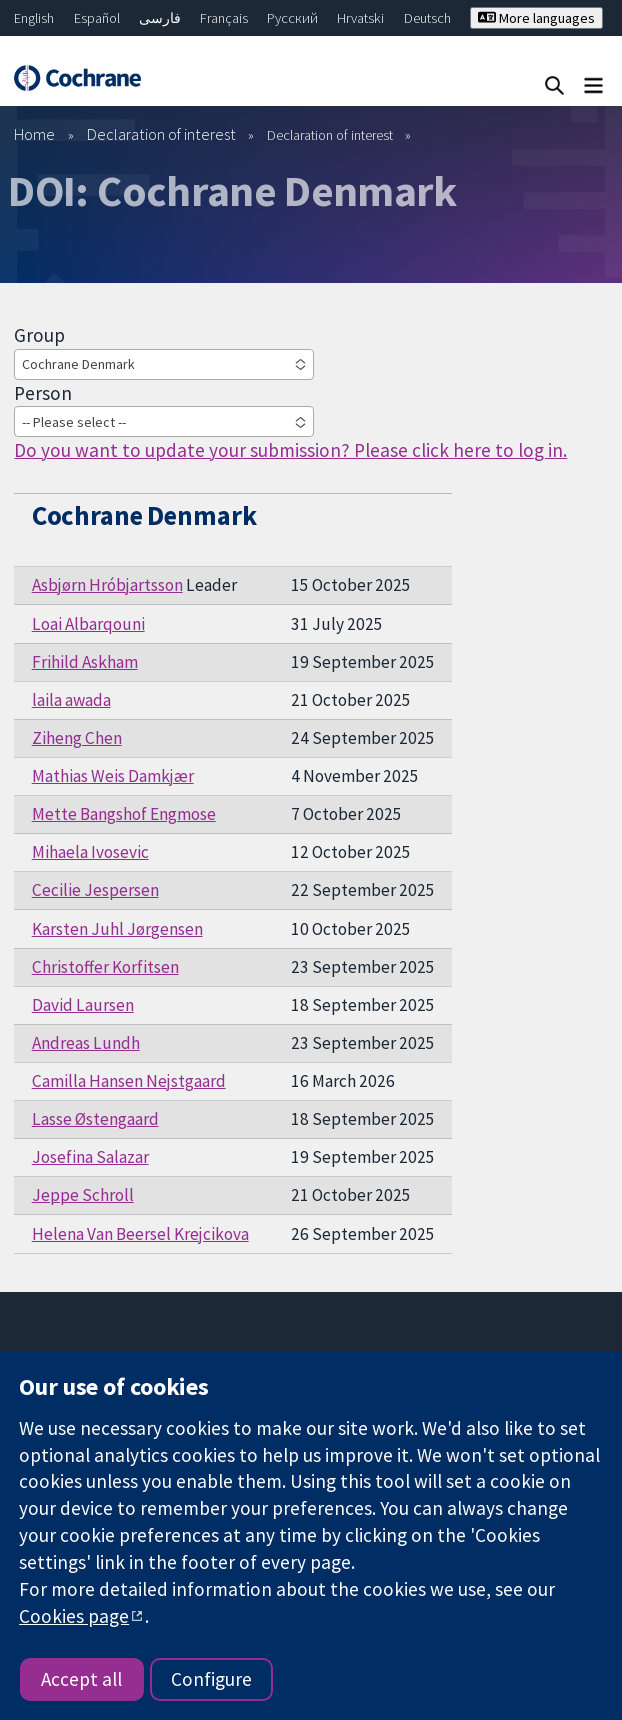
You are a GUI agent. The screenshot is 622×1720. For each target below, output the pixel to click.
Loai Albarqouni (88, 624)
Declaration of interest (161, 134)
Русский (292, 18)
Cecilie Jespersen (95, 890)
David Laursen (83, 1005)
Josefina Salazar (90, 1157)
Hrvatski (360, 18)
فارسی (160, 18)
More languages (536, 18)
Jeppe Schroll (83, 1195)
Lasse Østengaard (95, 1119)
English (34, 18)
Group (39, 335)
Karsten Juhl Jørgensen (117, 929)
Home (34, 134)
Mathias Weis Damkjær (113, 776)
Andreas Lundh (86, 1043)
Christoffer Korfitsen (105, 967)
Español (97, 18)
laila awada (71, 700)
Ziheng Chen (77, 738)
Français (224, 18)
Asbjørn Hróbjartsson (107, 585)
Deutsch (427, 18)
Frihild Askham (85, 662)
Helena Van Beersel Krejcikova (140, 1234)
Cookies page (74, 1616)
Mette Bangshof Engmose (124, 814)
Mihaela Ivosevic (90, 852)
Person (43, 393)
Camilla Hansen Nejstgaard (129, 1081)
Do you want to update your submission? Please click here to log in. (290, 450)
